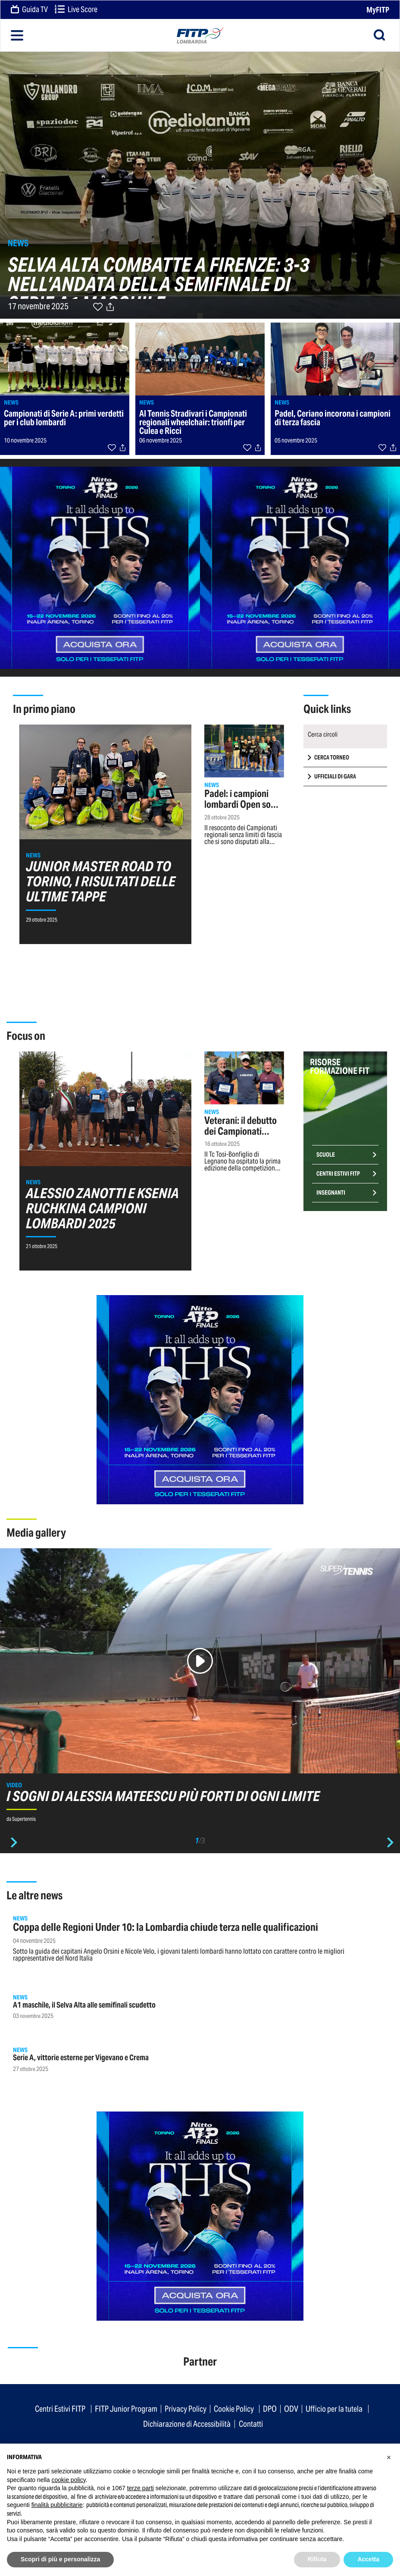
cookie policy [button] (69, 2479)
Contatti (251, 2424)
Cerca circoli (323, 734)
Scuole (325, 1154)
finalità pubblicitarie (57, 2504)
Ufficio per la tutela (334, 2408)
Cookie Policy (234, 2408)
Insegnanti (330, 1192)
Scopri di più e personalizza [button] (60, 2559)
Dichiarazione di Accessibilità (187, 2424)
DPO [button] (270, 2408)
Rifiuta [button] (317, 2559)
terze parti (140, 2488)
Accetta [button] (368, 2559)
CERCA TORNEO (331, 757)
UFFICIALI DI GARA (335, 776)
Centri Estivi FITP (338, 1173)
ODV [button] (291, 2408)
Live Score (76, 10)
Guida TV (29, 10)
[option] (200, 1689)
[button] (389, 2457)
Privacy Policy (185, 2408)
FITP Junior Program (126, 2408)
